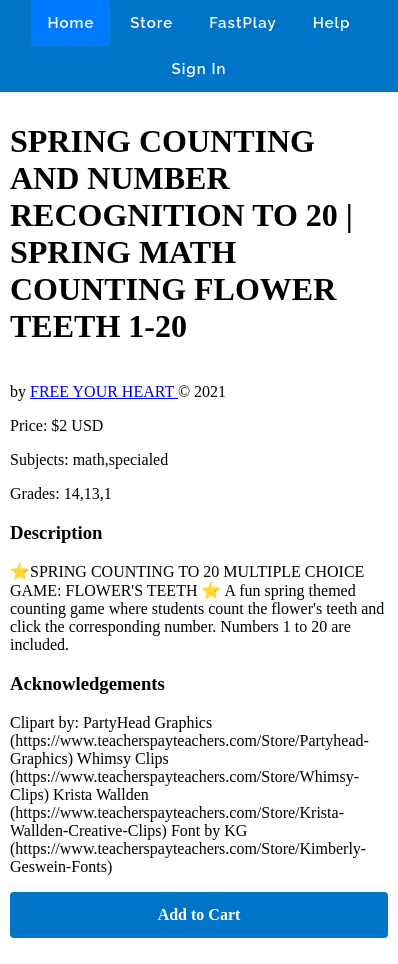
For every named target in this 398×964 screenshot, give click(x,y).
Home (70, 23)
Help (332, 23)
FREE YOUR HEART (104, 391)
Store (151, 23)
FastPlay (243, 23)
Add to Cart (199, 914)
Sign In (199, 69)
